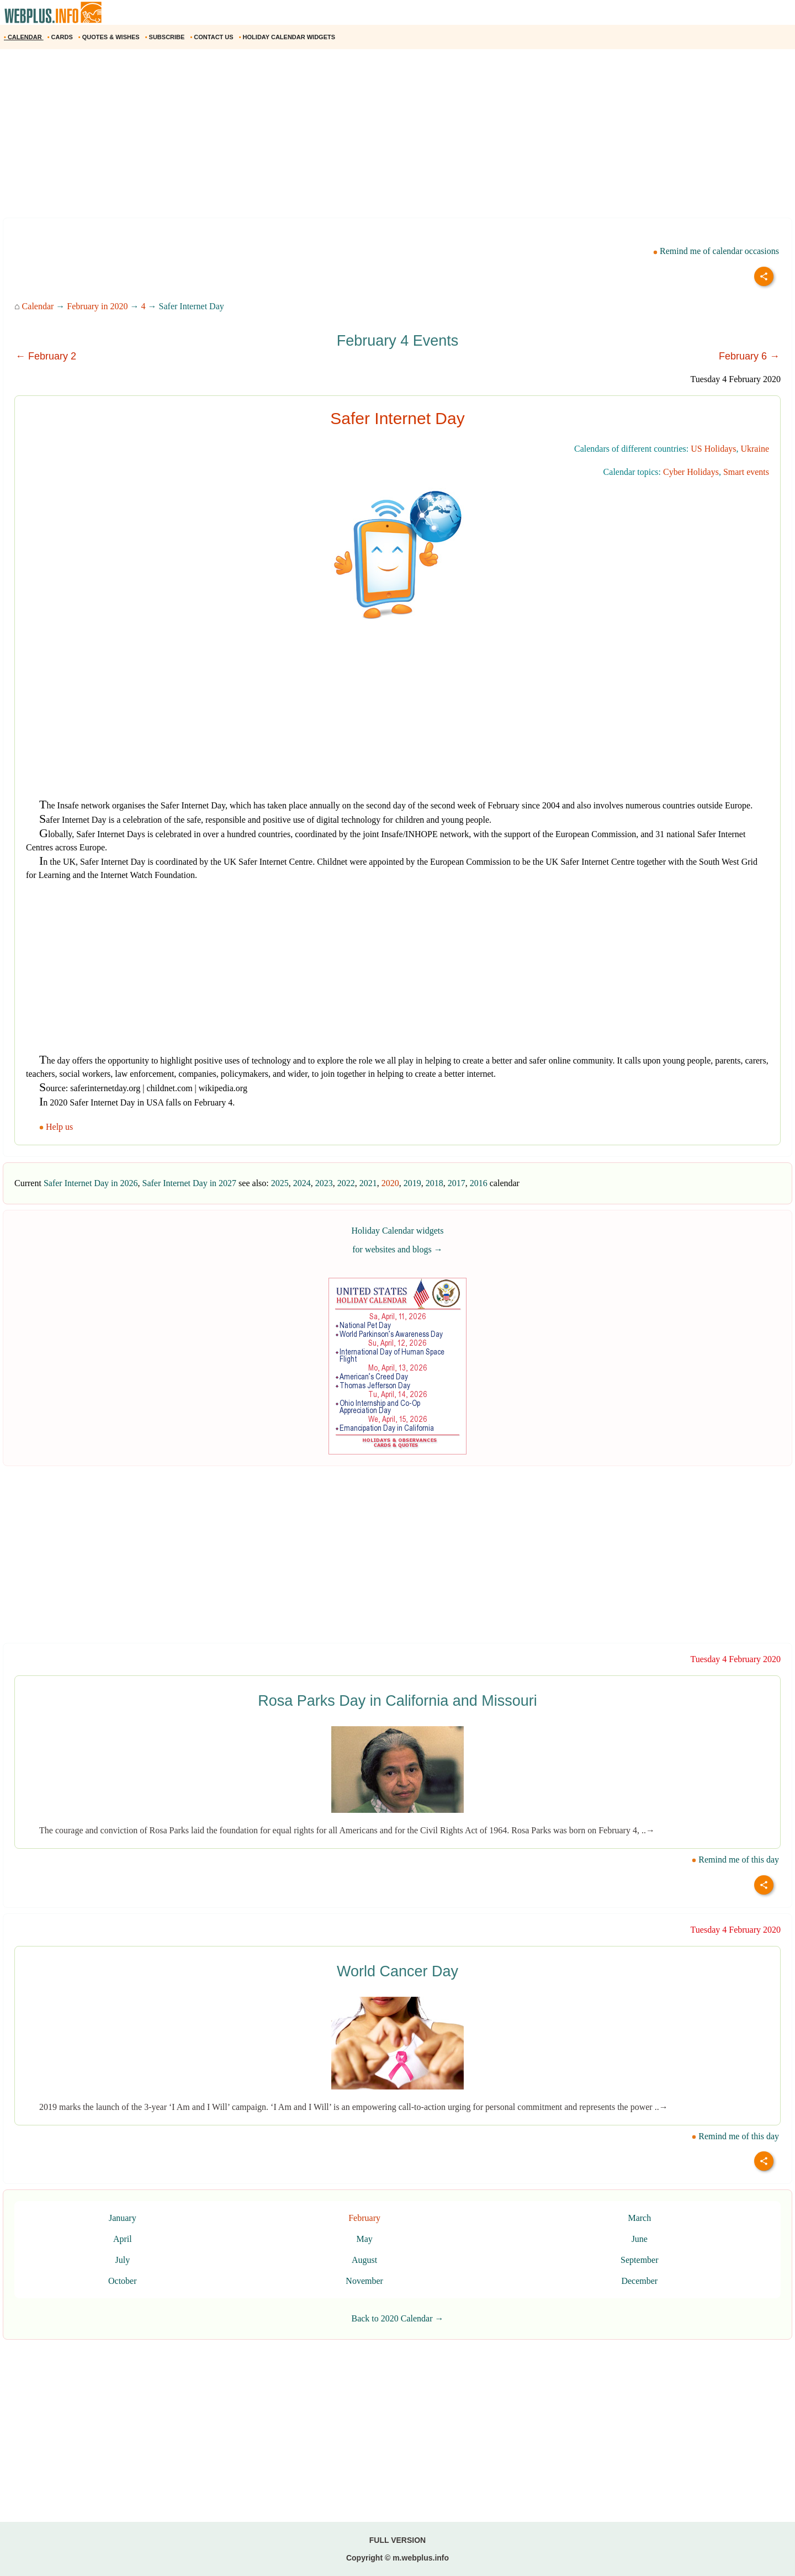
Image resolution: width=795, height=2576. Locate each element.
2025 (280, 1183)
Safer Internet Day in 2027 (189, 1183)
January (122, 2218)
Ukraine (754, 448)
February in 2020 (97, 306)
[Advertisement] (331, 137)
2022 (346, 1183)
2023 (324, 1183)
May (364, 2239)
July (122, 2260)
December (639, 2281)
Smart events (746, 472)
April (122, 2239)
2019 (412, 1183)
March (639, 2218)
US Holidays (713, 448)
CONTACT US (212, 37)
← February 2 (45, 356)
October (122, 2281)
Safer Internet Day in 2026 (91, 1183)
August (364, 2260)
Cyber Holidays (691, 472)
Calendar (38, 306)
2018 (434, 1183)
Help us (57, 1126)
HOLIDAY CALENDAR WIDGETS (288, 37)
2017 (456, 1183)
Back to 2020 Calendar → (397, 2318)
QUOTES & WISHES (109, 37)
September (639, 2260)
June (640, 2239)
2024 (302, 1183)
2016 (478, 1183)
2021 (368, 1183)
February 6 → (749, 356)
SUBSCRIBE (166, 37)
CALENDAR (24, 37)
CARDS (61, 37)
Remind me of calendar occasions (716, 251)
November (364, 2281)
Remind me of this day (735, 1859)
